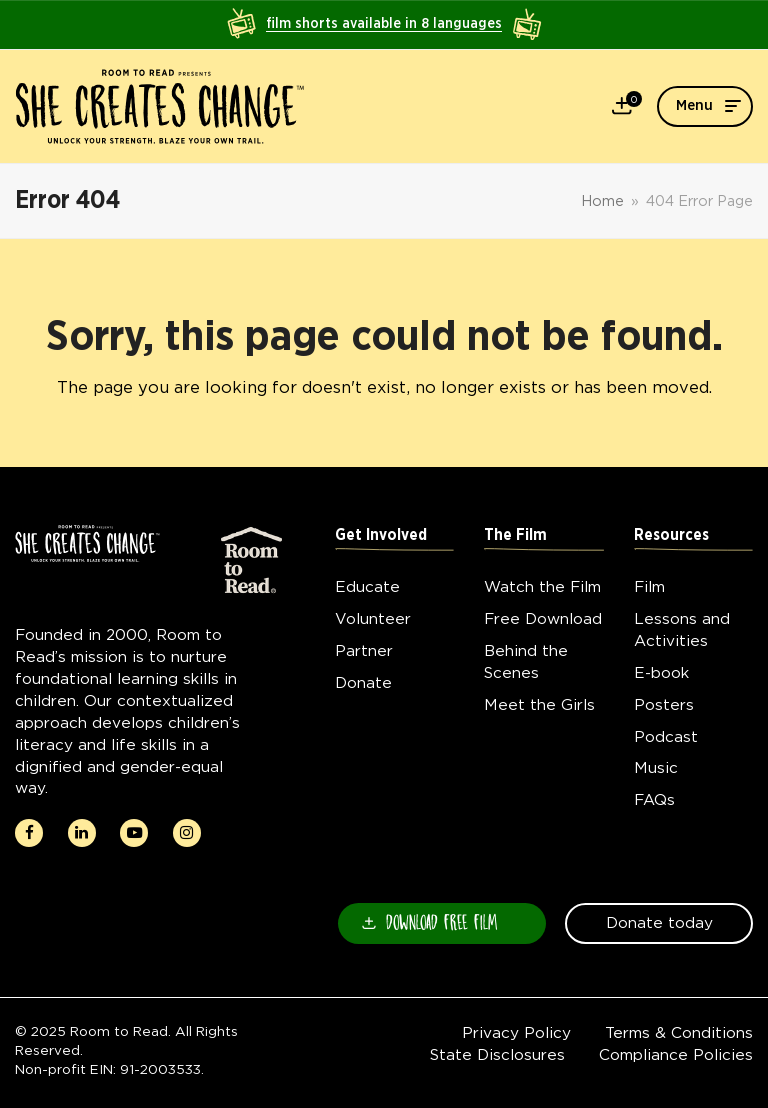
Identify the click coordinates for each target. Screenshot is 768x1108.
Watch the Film (542, 586)
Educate (367, 586)
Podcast (666, 736)
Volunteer (373, 618)
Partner (364, 650)
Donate (363, 682)
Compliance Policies (676, 1054)
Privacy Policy (516, 1032)
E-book (661, 672)
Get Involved (381, 535)
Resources (671, 535)
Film (649, 586)
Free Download (543, 618)
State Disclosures (497, 1054)
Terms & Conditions (679, 1032)
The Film (515, 535)
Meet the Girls (539, 704)
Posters (664, 704)
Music (656, 767)
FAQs (654, 799)
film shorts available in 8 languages (384, 24)
